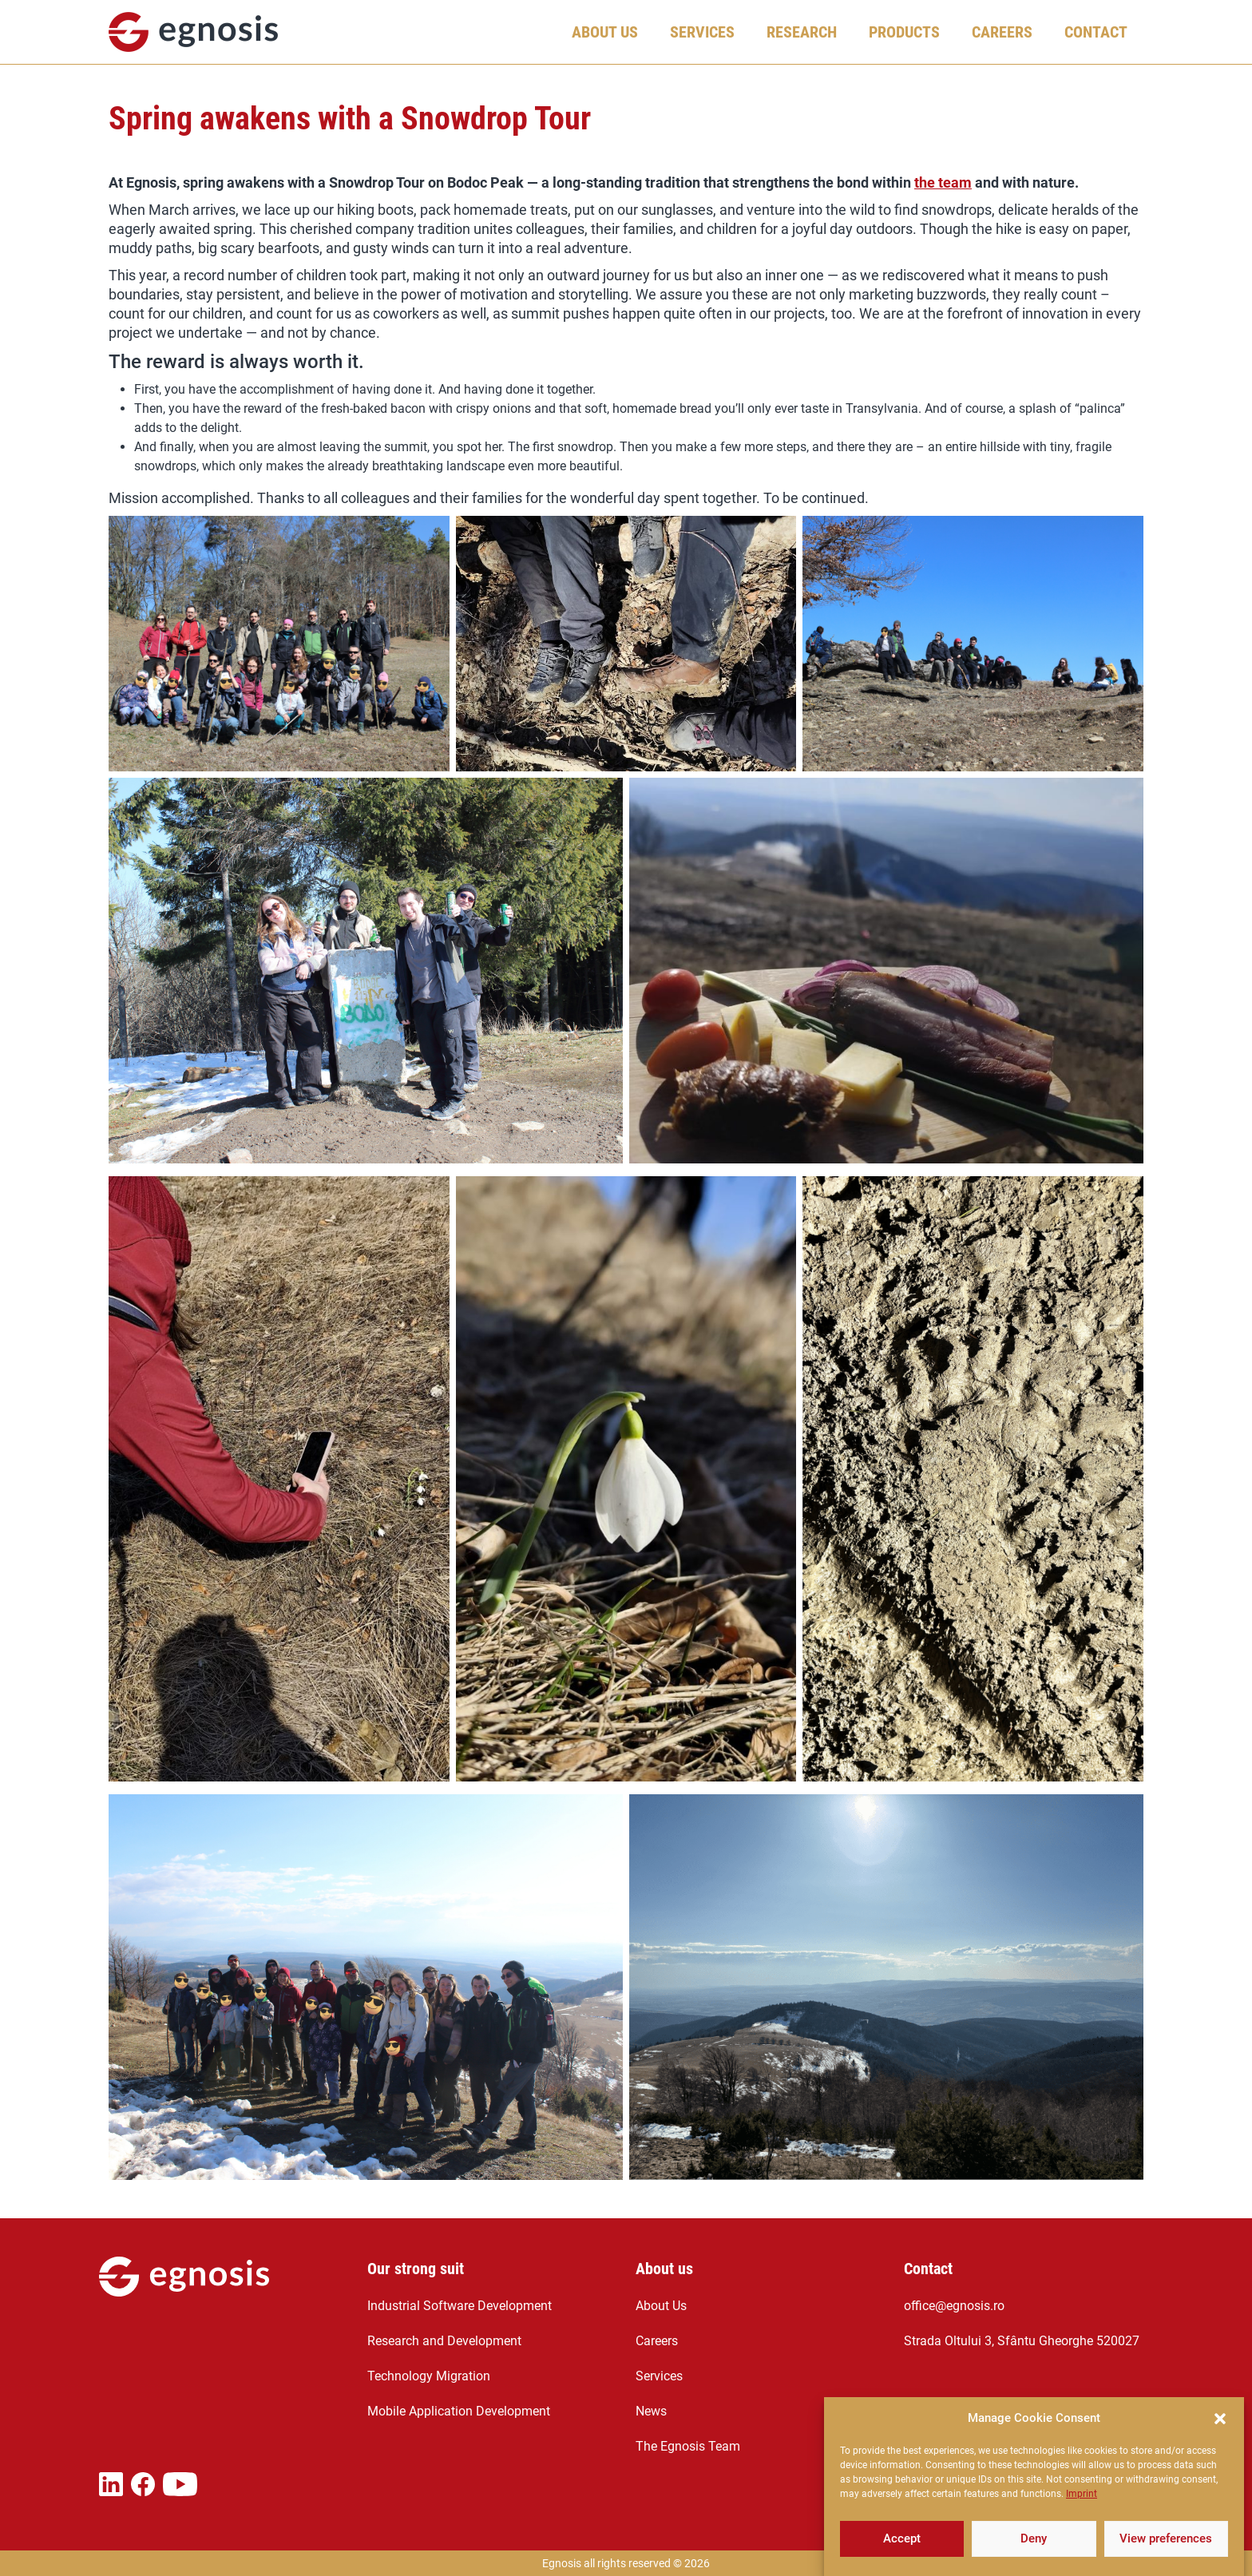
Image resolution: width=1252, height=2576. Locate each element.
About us (664, 2268)
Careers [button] (1002, 32)
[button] (1220, 2449)
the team (943, 182)
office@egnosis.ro (954, 2305)
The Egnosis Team (688, 2446)
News (651, 2411)
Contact (1095, 32)
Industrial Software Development (459, 2305)
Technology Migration (428, 2376)
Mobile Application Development (458, 2411)
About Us (661, 2305)
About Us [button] (605, 32)
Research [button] (802, 32)
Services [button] (702, 32)
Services (659, 2376)
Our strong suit (415, 2268)
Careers (657, 2340)
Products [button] (904, 32)
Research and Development (444, 2340)
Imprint (1081, 2524)
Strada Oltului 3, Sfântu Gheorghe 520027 (1021, 2340)
